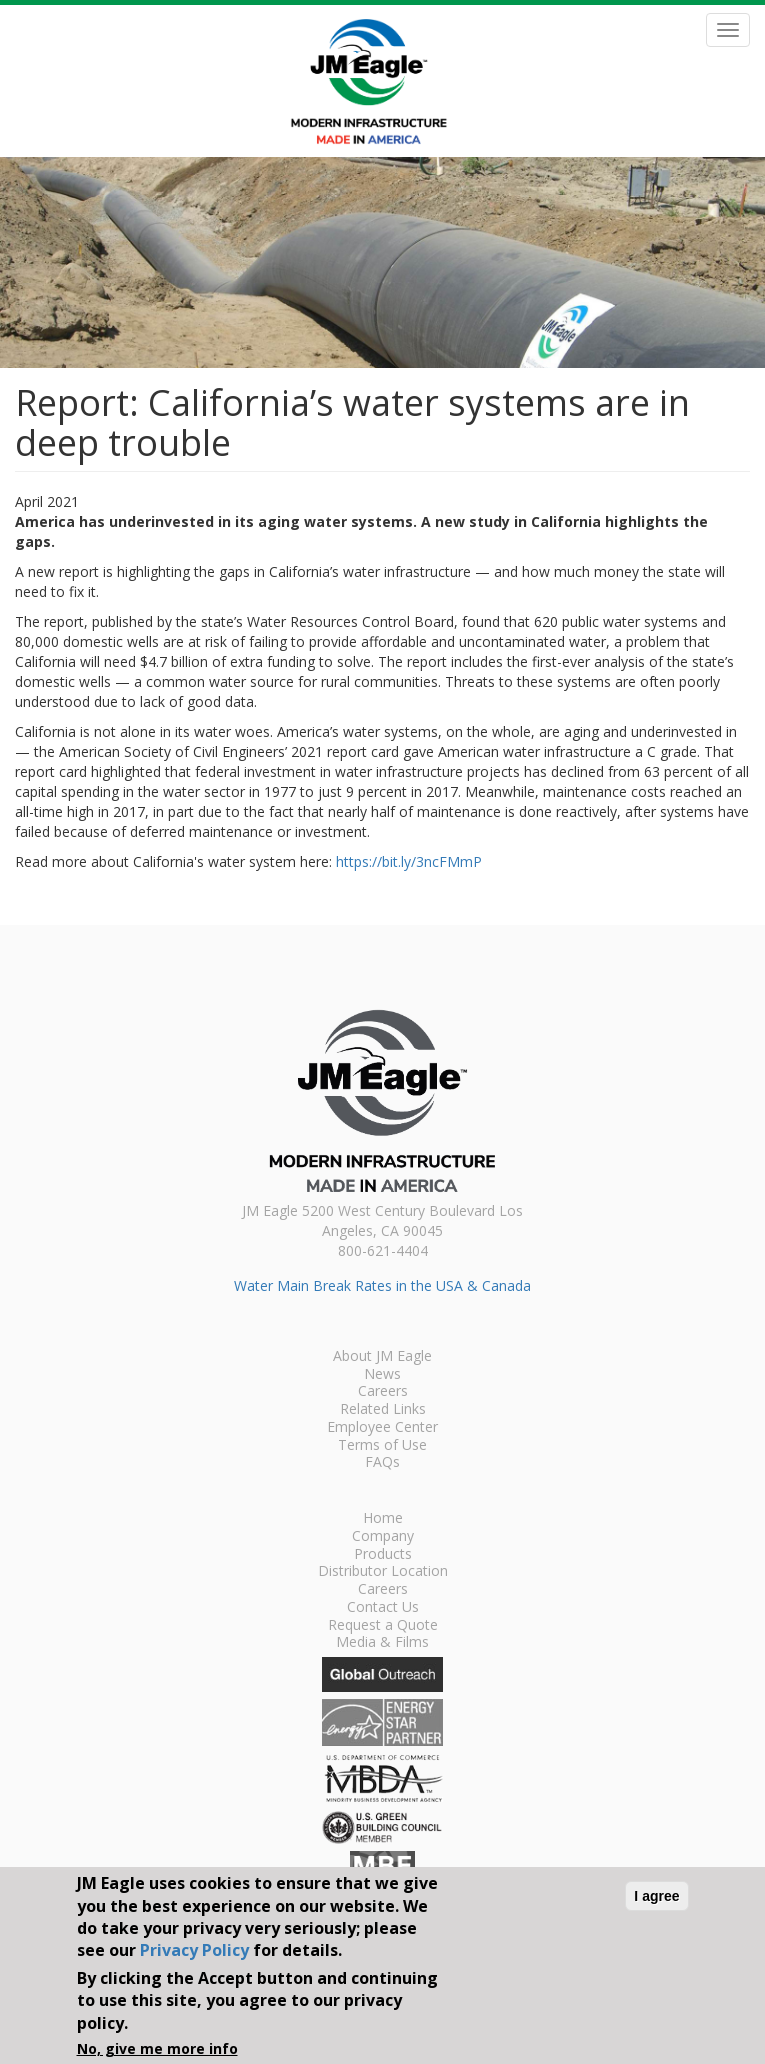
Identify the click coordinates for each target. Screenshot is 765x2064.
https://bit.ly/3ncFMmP (409, 861)
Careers (383, 1392)
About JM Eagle (382, 1357)
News (382, 1375)
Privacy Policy (194, 1950)
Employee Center (382, 1428)
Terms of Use (382, 1446)
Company (383, 1537)
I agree (656, 1896)
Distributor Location (383, 1572)
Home (383, 1519)
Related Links (383, 1410)
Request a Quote (383, 1626)
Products (383, 1555)
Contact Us (383, 1608)
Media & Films (382, 1643)
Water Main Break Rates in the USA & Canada (382, 1285)
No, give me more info (157, 2048)
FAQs (382, 1463)
